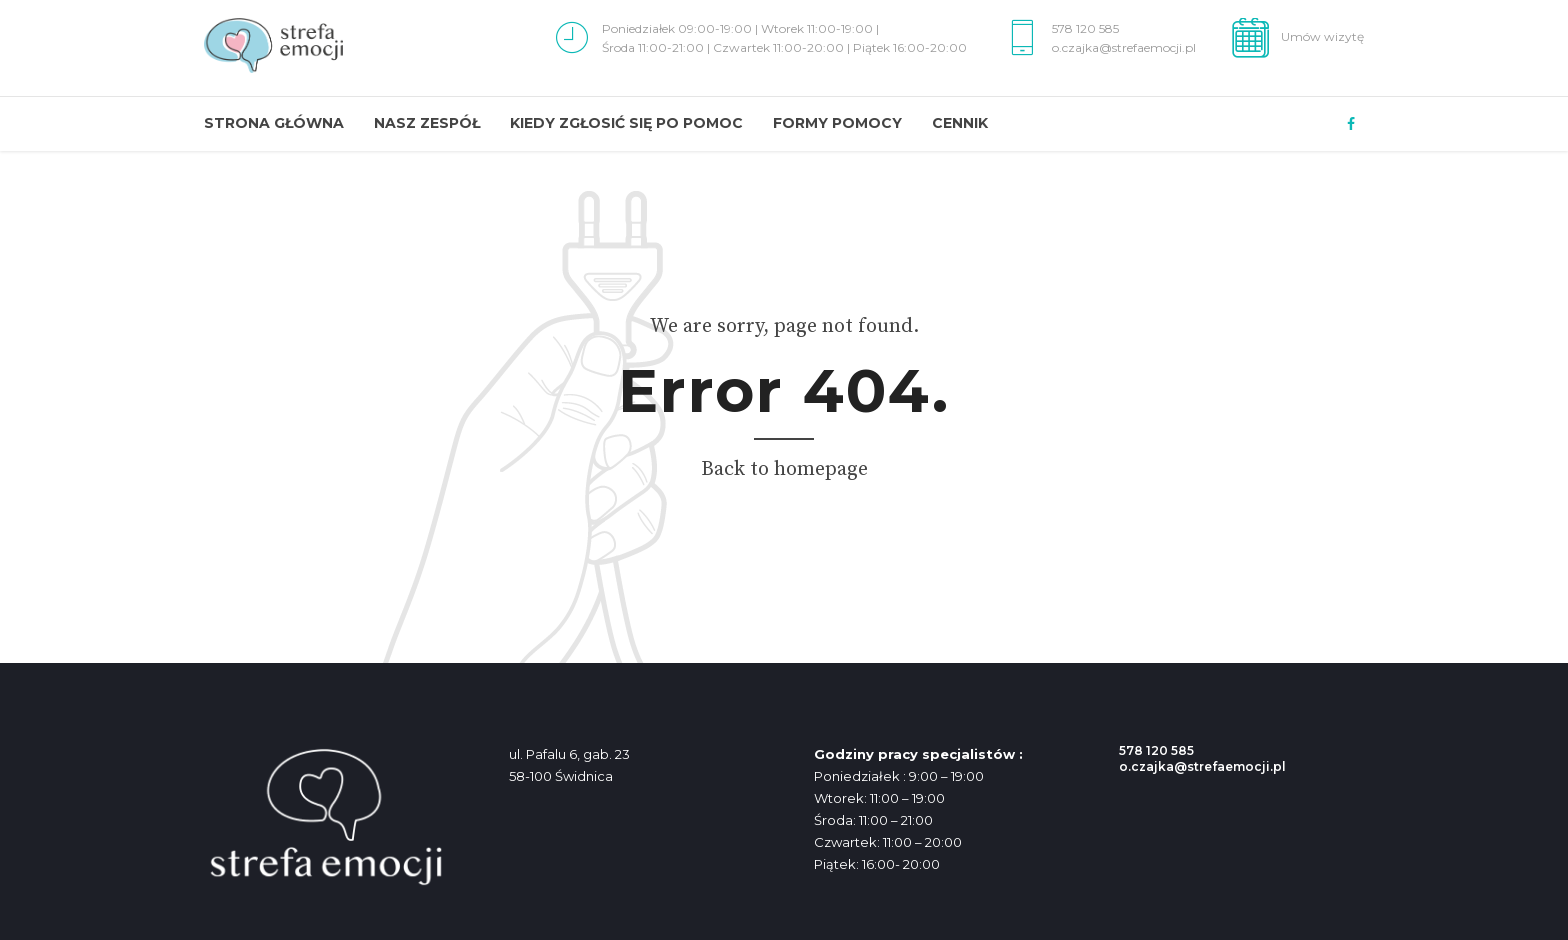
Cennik (960, 123)
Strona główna (274, 123)
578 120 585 (1156, 750)
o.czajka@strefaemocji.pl (1202, 766)
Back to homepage (784, 469)
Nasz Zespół (427, 123)
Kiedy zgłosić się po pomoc (626, 123)
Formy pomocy (837, 123)
